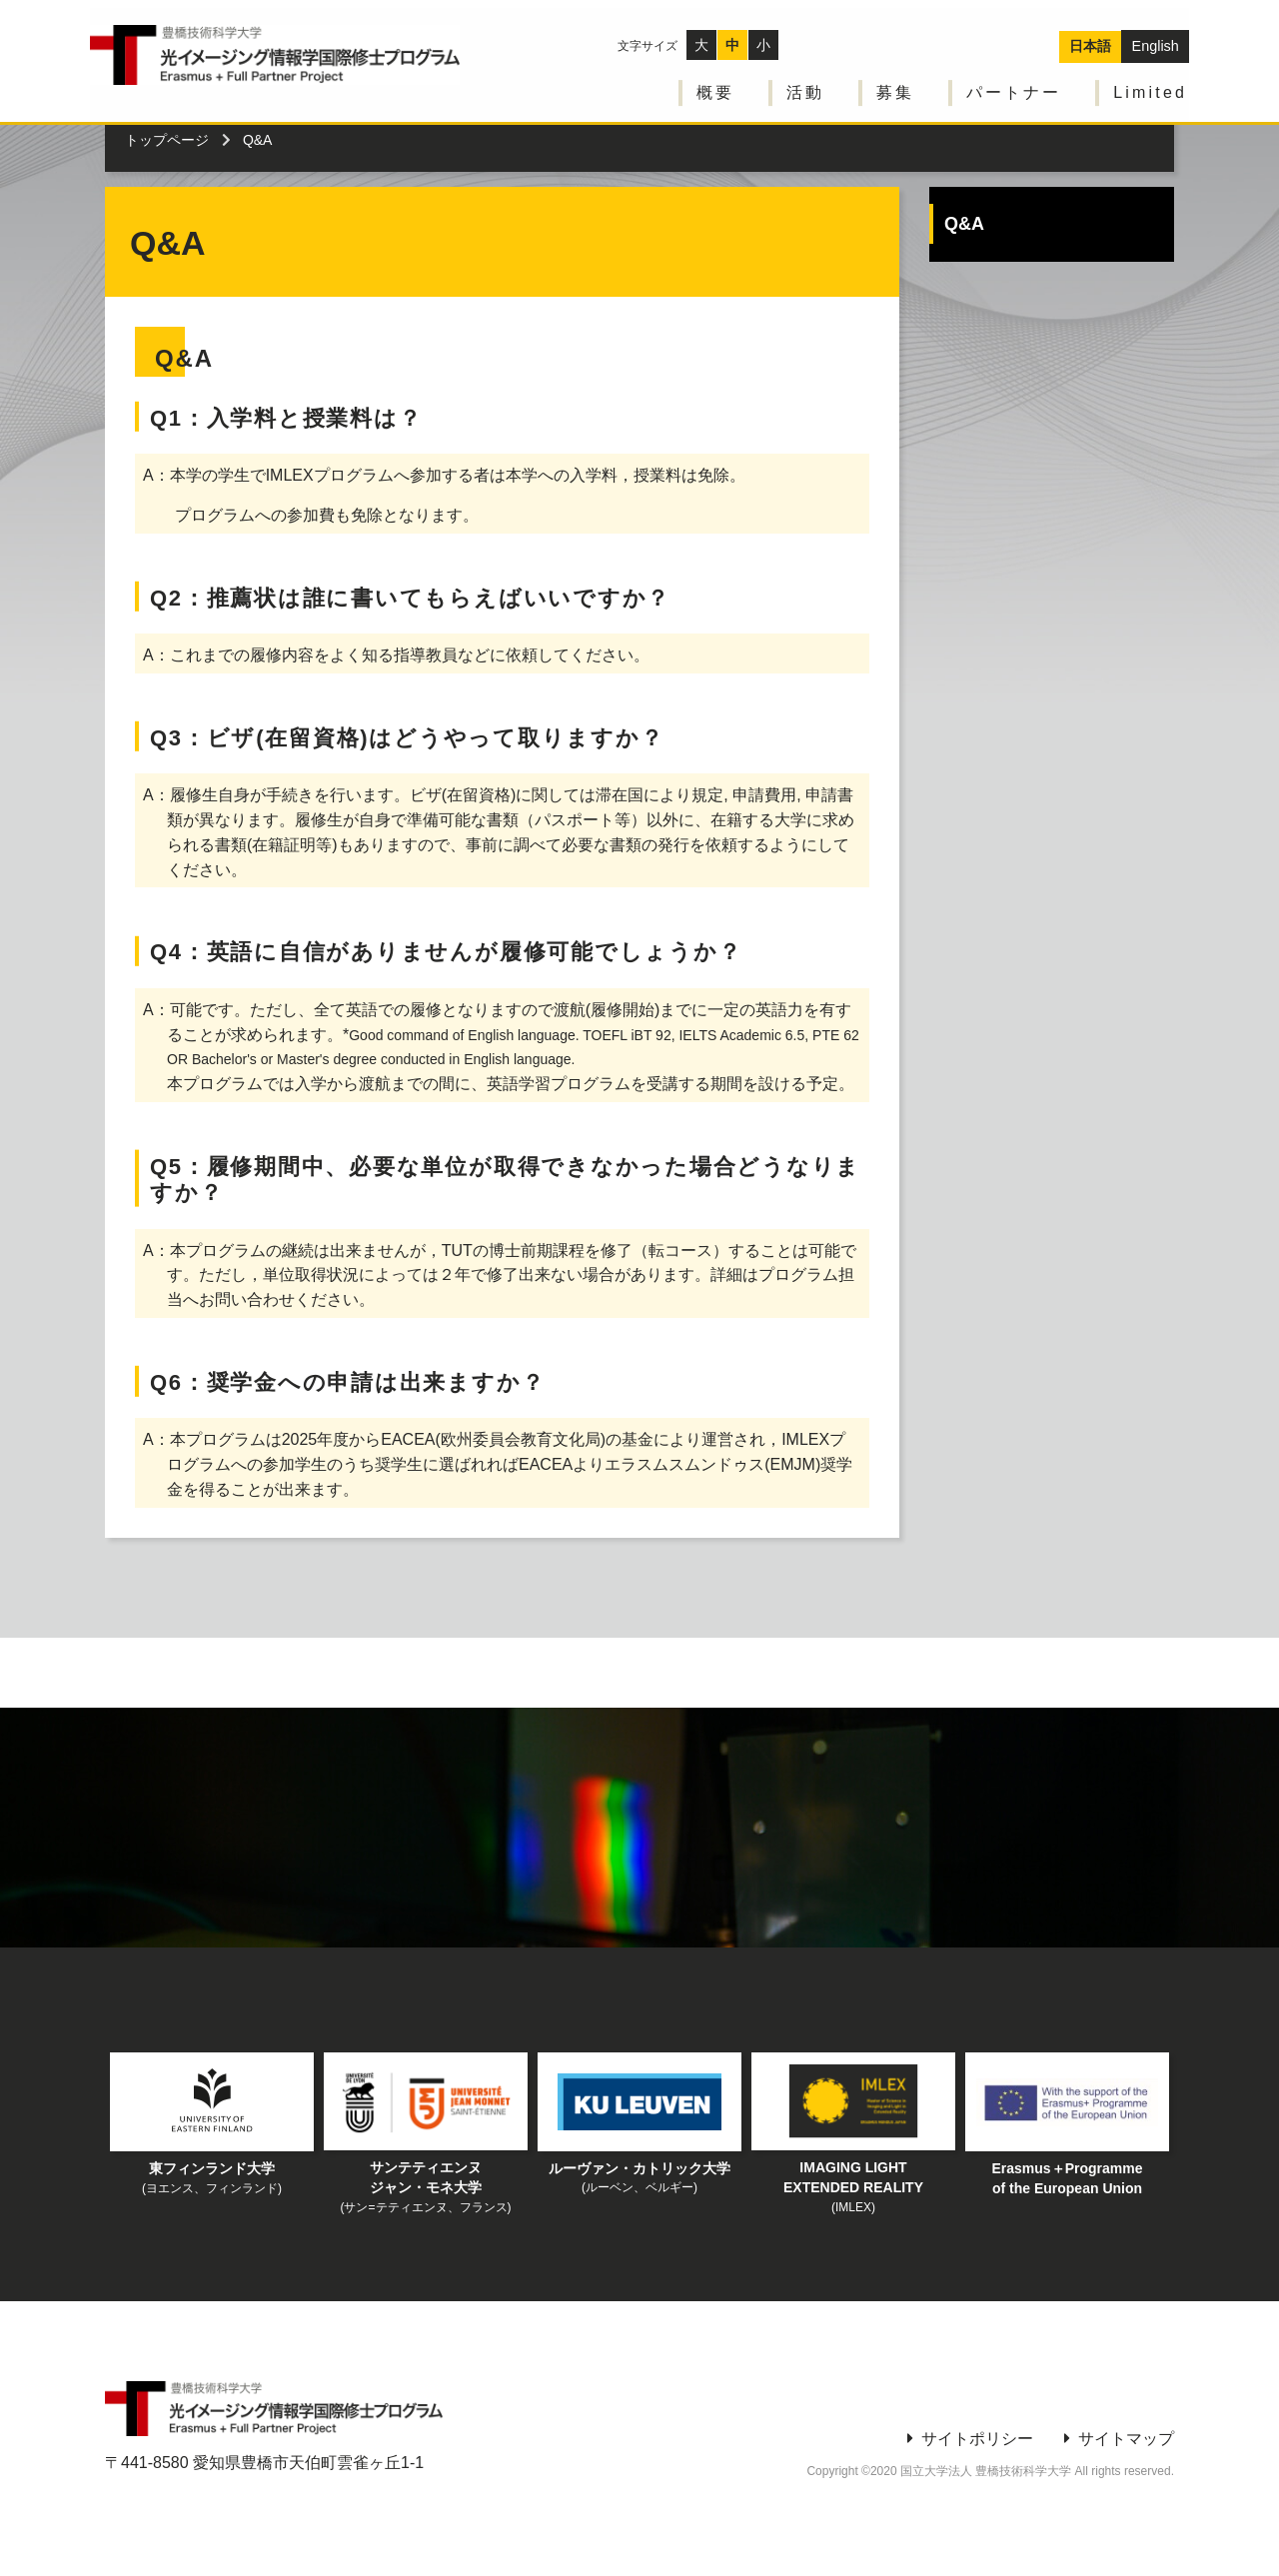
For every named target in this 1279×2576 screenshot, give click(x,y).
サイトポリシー (977, 2438)
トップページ (167, 140)
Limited (1152, 80)
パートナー (1016, 80)
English (1156, 33)
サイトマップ (1126, 2438)
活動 (807, 80)
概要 (717, 80)
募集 (897, 80)
